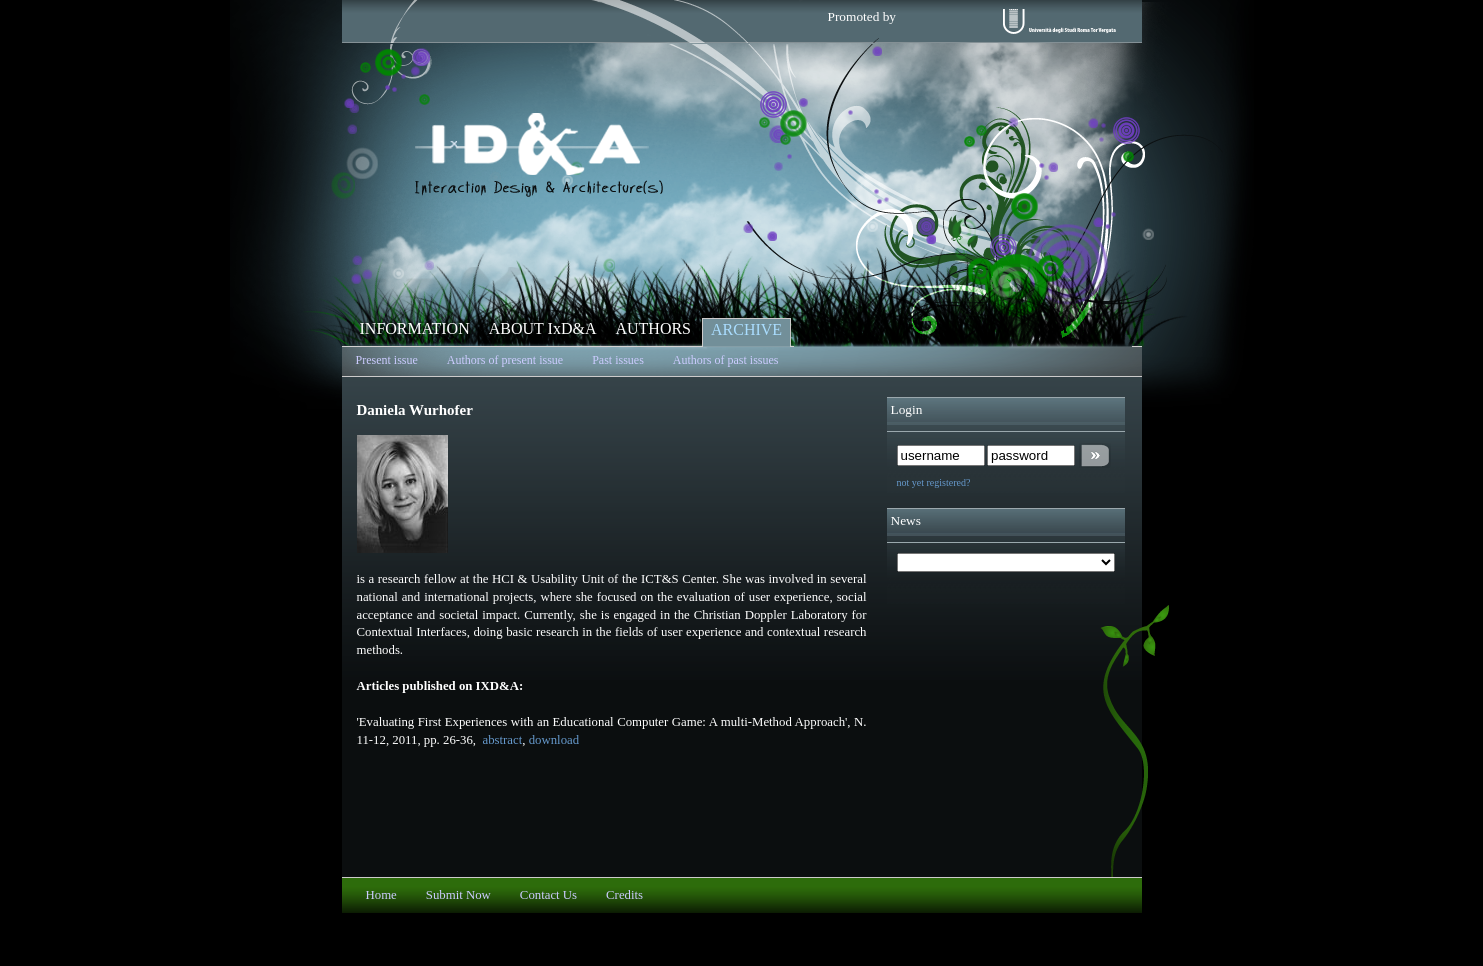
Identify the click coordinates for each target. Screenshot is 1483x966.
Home (381, 895)
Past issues (618, 360)
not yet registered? (934, 482)
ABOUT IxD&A (543, 328)
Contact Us (548, 895)
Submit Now (458, 895)
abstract (500, 740)
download (554, 740)
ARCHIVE (746, 329)
